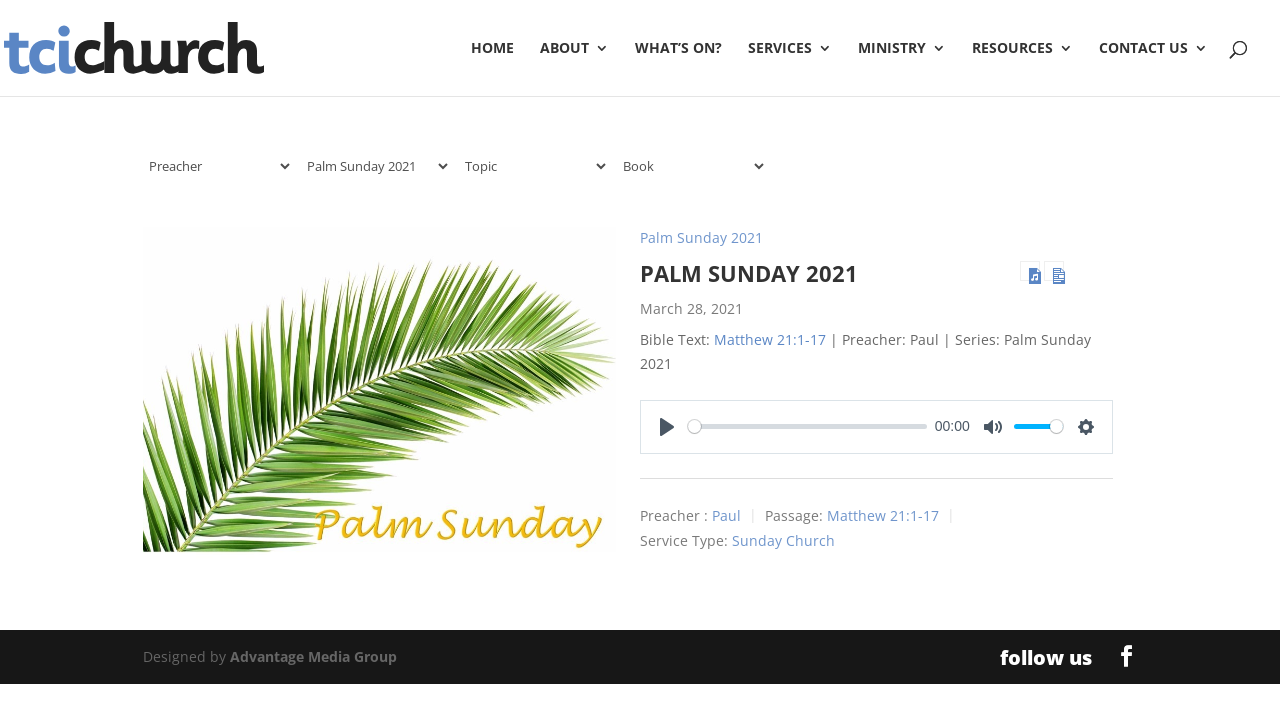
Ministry (892, 49)
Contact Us (1143, 49)
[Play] (667, 427)
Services (780, 49)
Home (492, 49)
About (564, 49)
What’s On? (678, 49)
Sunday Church (783, 540)
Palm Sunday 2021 (701, 237)
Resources (1012, 49)
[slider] (807, 426)
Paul (726, 515)
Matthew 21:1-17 (770, 339)
